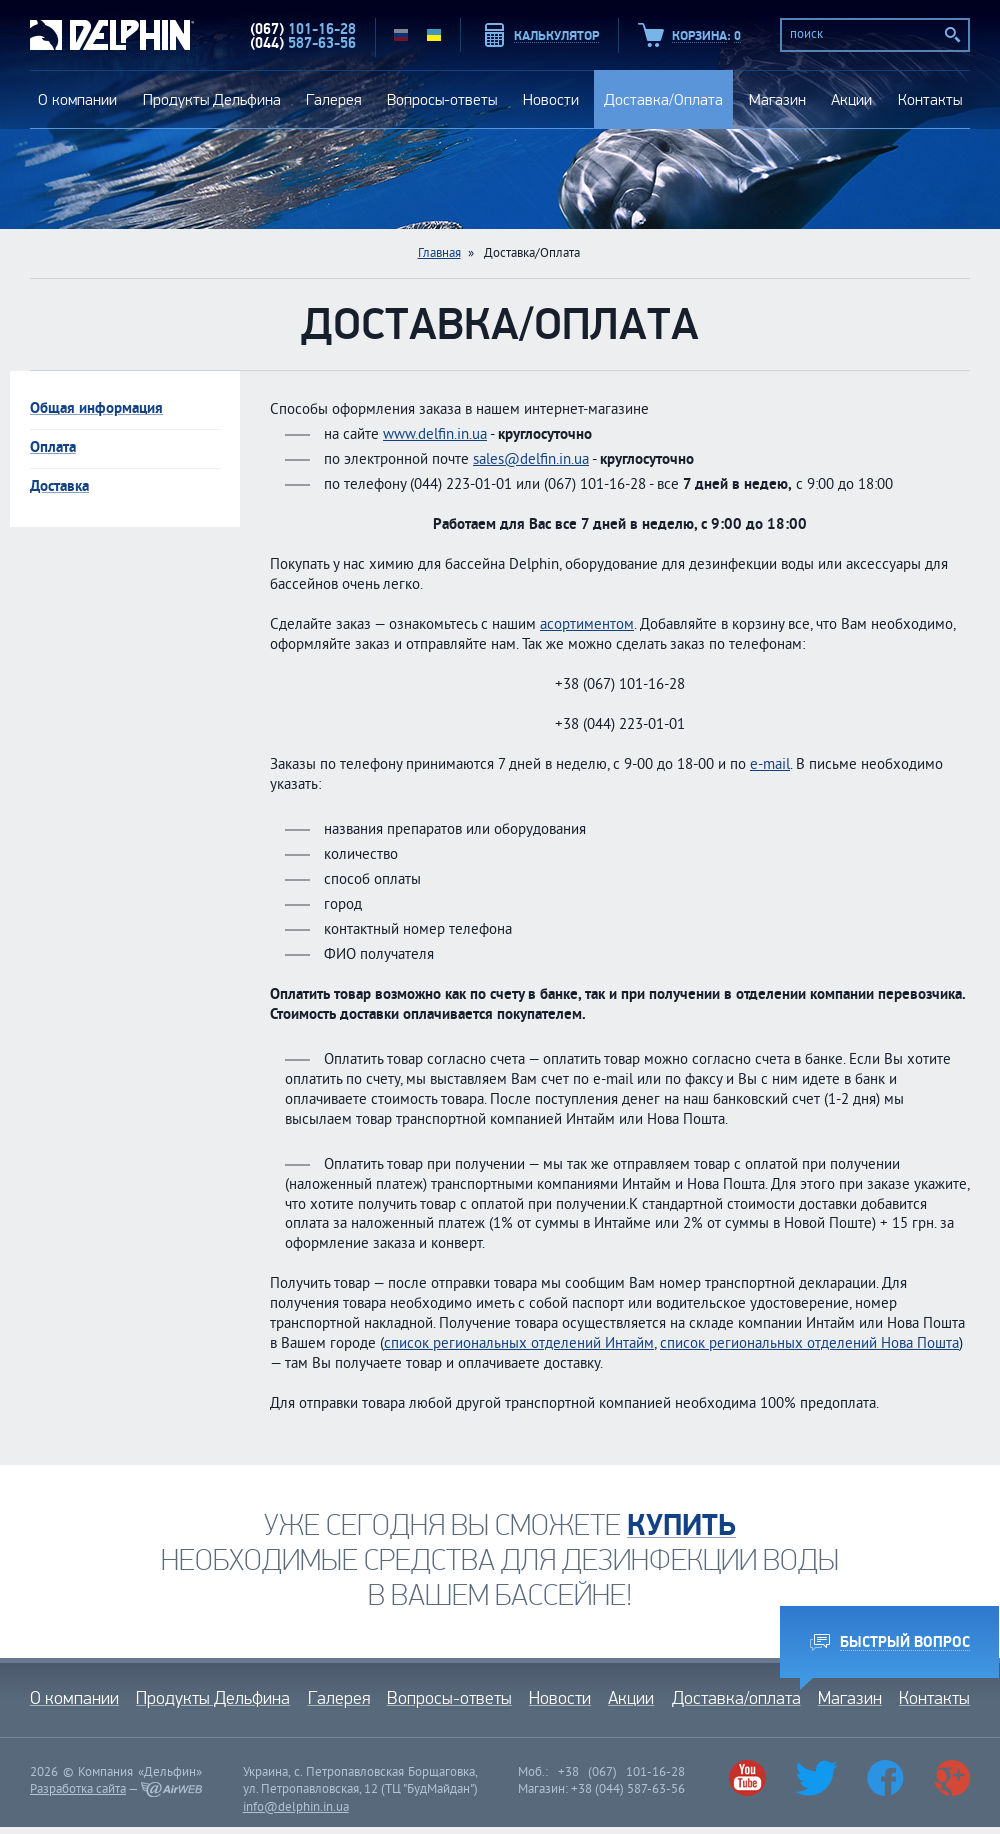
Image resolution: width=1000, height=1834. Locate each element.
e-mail (770, 765)
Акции (851, 99)
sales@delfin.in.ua (531, 460)
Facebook (885, 1778)
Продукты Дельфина (212, 99)
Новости (551, 99)
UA (434, 35)
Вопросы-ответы (442, 99)
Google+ (951, 1778)
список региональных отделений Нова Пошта (809, 1344)
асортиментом (587, 625)
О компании (77, 99)
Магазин (777, 99)
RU (401, 35)
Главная (439, 254)
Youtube (747, 1778)
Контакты (930, 99)
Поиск (953, 35)
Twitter (817, 1778)
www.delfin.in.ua (435, 435)
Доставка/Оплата (663, 99)
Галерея (333, 99)
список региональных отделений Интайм (519, 1344)
